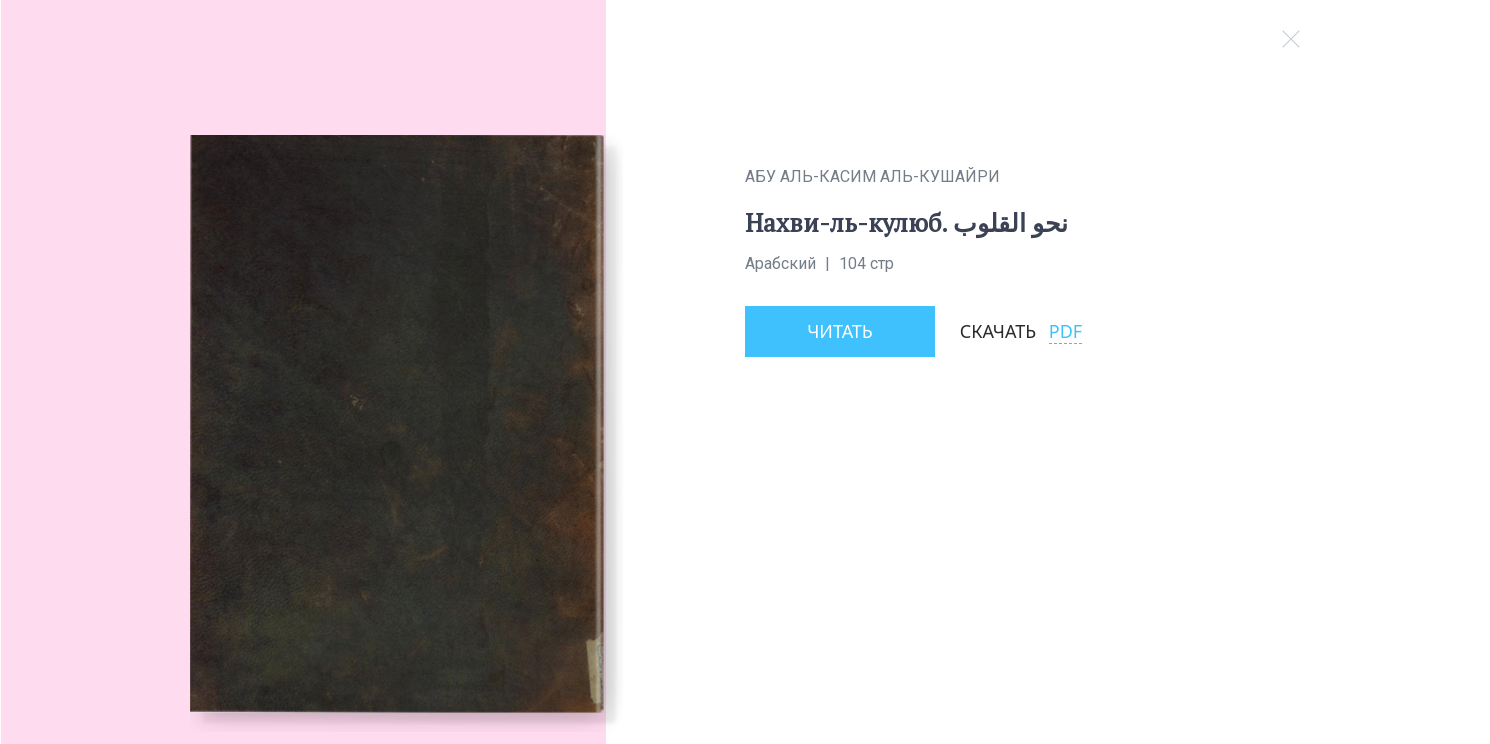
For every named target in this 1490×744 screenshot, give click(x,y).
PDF (1065, 331)
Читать (840, 331)
